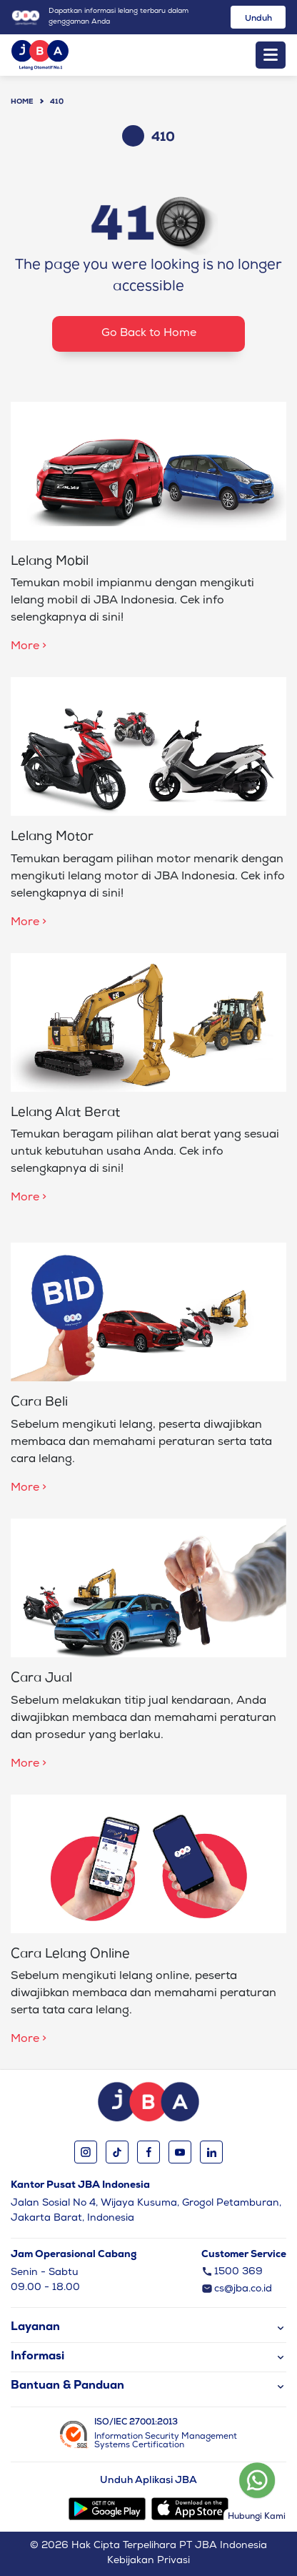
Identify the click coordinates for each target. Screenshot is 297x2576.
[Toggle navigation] (271, 55)
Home (22, 102)
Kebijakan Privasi (148, 2561)
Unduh (258, 19)
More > (28, 647)
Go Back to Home (148, 334)
